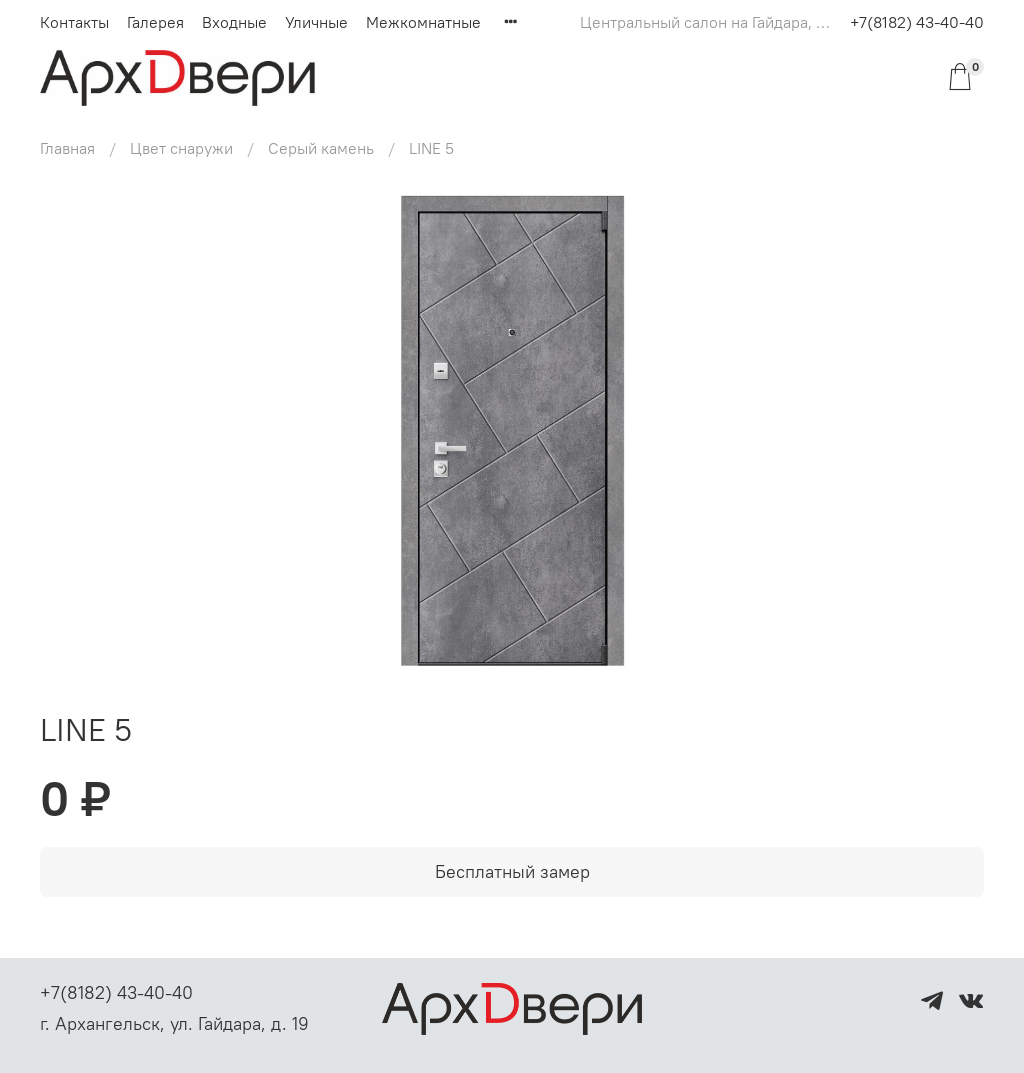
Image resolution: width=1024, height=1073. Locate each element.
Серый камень (321, 148)
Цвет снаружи (181, 148)
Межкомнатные (423, 22)
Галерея (155, 22)
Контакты (74, 22)
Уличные (316, 22)
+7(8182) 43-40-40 (917, 22)
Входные (234, 22)
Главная (67, 148)
